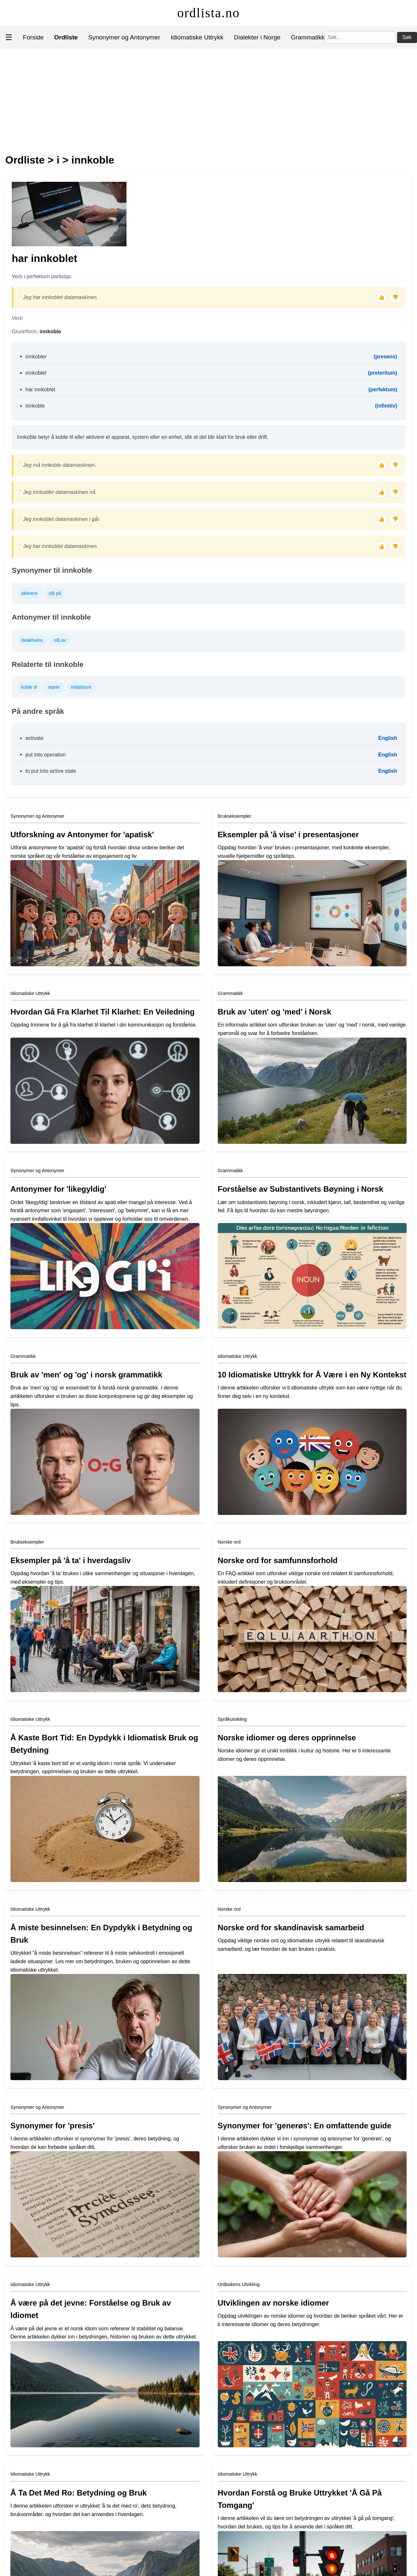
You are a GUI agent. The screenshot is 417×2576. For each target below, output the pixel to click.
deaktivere (32, 640)
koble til (29, 687)
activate (34, 738)
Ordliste (25, 160)
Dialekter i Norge (257, 37)
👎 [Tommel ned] (395, 297)
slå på (55, 593)
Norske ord (229, 1542)
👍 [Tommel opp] (381, 297)
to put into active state (50, 771)
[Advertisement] (209, 97)
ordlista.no (208, 13)
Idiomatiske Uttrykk (197, 37)
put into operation (45, 754)
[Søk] (360, 37)
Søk (406, 37)
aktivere (29, 593)
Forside (33, 37)
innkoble (92, 160)
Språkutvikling (232, 1719)
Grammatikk (307, 37)
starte (54, 687)
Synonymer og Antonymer (124, 37)
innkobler (36, 356)
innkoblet (35, 373)
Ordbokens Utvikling (239, 2284)
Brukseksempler (234, 816)
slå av (60, 640)
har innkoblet (40, 389)
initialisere (81, 687)
